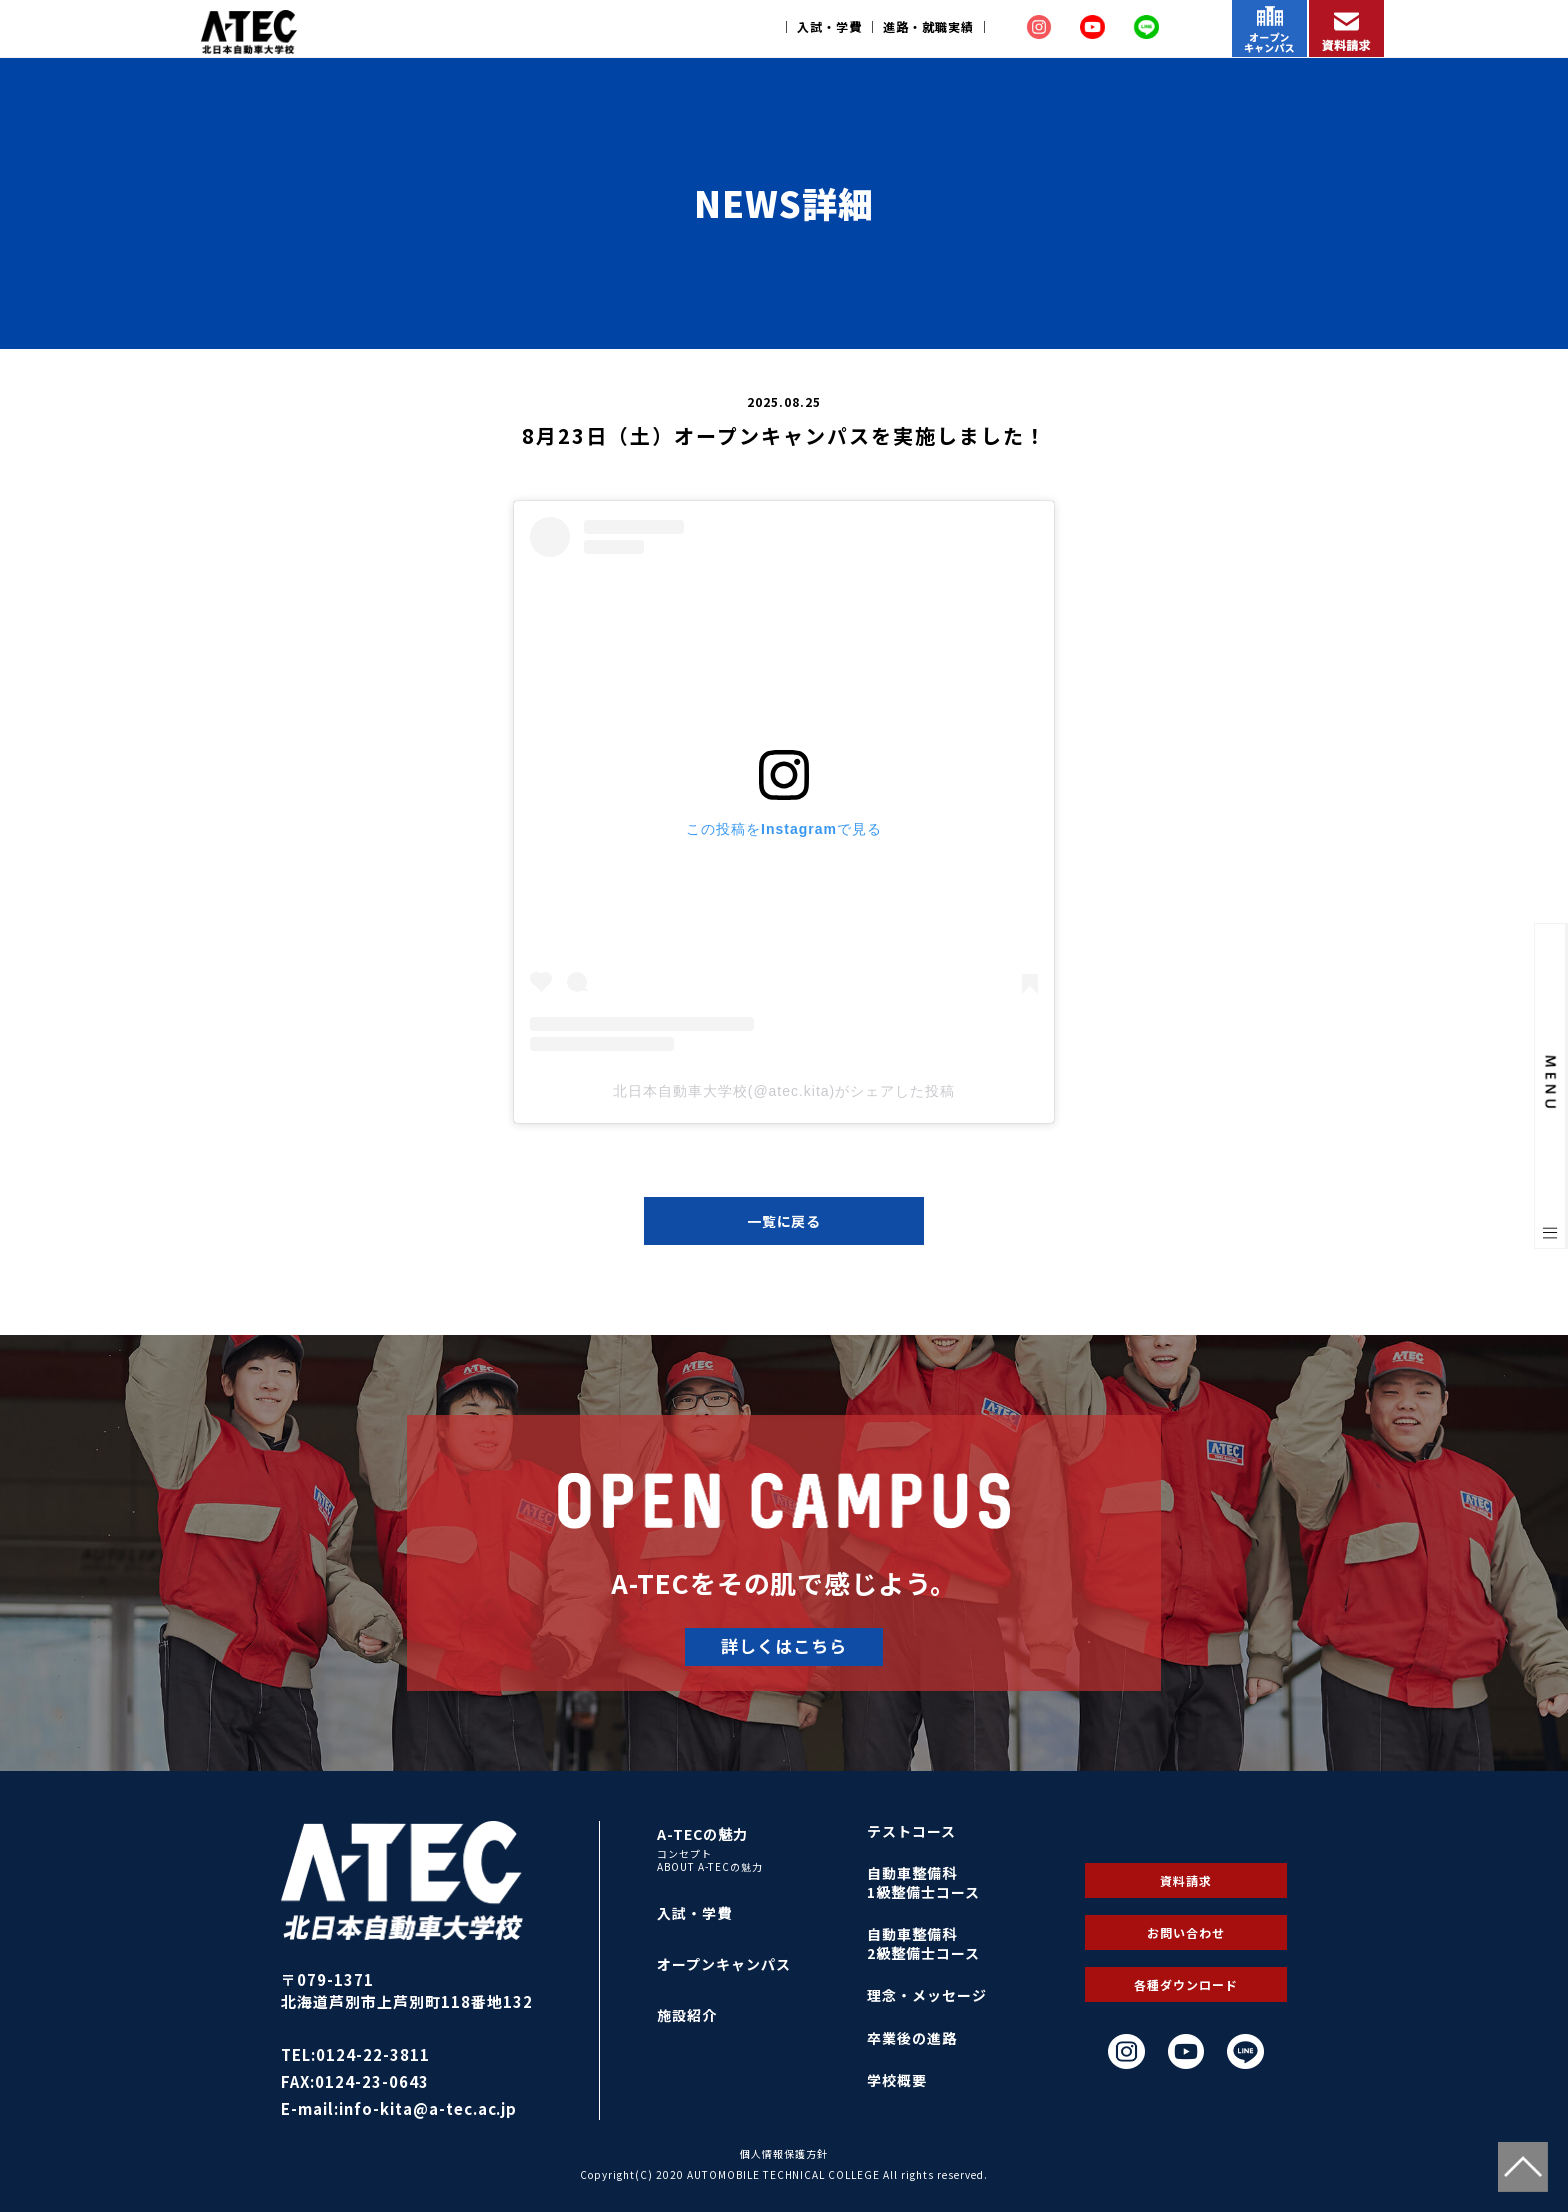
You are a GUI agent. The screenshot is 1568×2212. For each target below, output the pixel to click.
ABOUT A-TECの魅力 (710, 1867)
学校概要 (897, 2080)
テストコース (911, 1831)
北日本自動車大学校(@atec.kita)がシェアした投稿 (784, 1091)
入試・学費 (829, 26)
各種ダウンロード (1186, 1984)
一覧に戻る (784, 1221)
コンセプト (684, 1854)
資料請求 (1186, 1880)
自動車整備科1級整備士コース (923, 1882)
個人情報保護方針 (784, 2153)
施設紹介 (687, 2015)
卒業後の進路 (912, 2038)
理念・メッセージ (927, 1995)
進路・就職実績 (928, 26)
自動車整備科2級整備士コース (923, 1943)
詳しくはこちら (784, 1645)
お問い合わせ (1186, 1932)
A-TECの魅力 (702, 1834)
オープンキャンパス (724, 1964)
